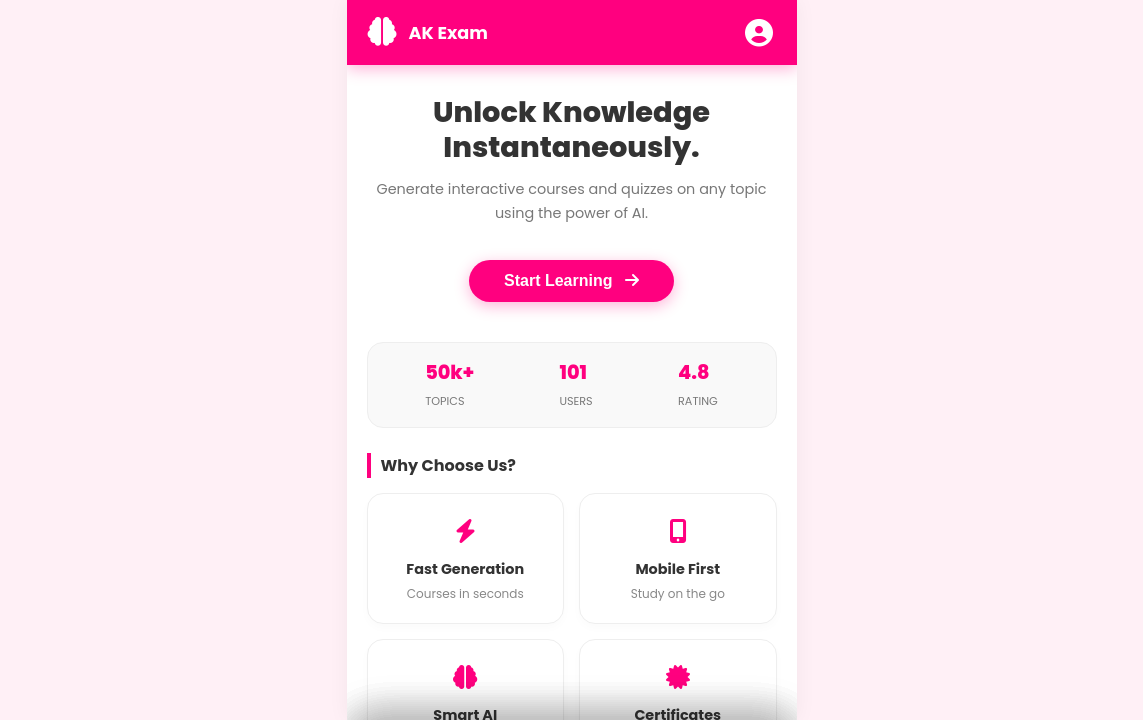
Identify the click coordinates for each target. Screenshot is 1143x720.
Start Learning (571, 280)
